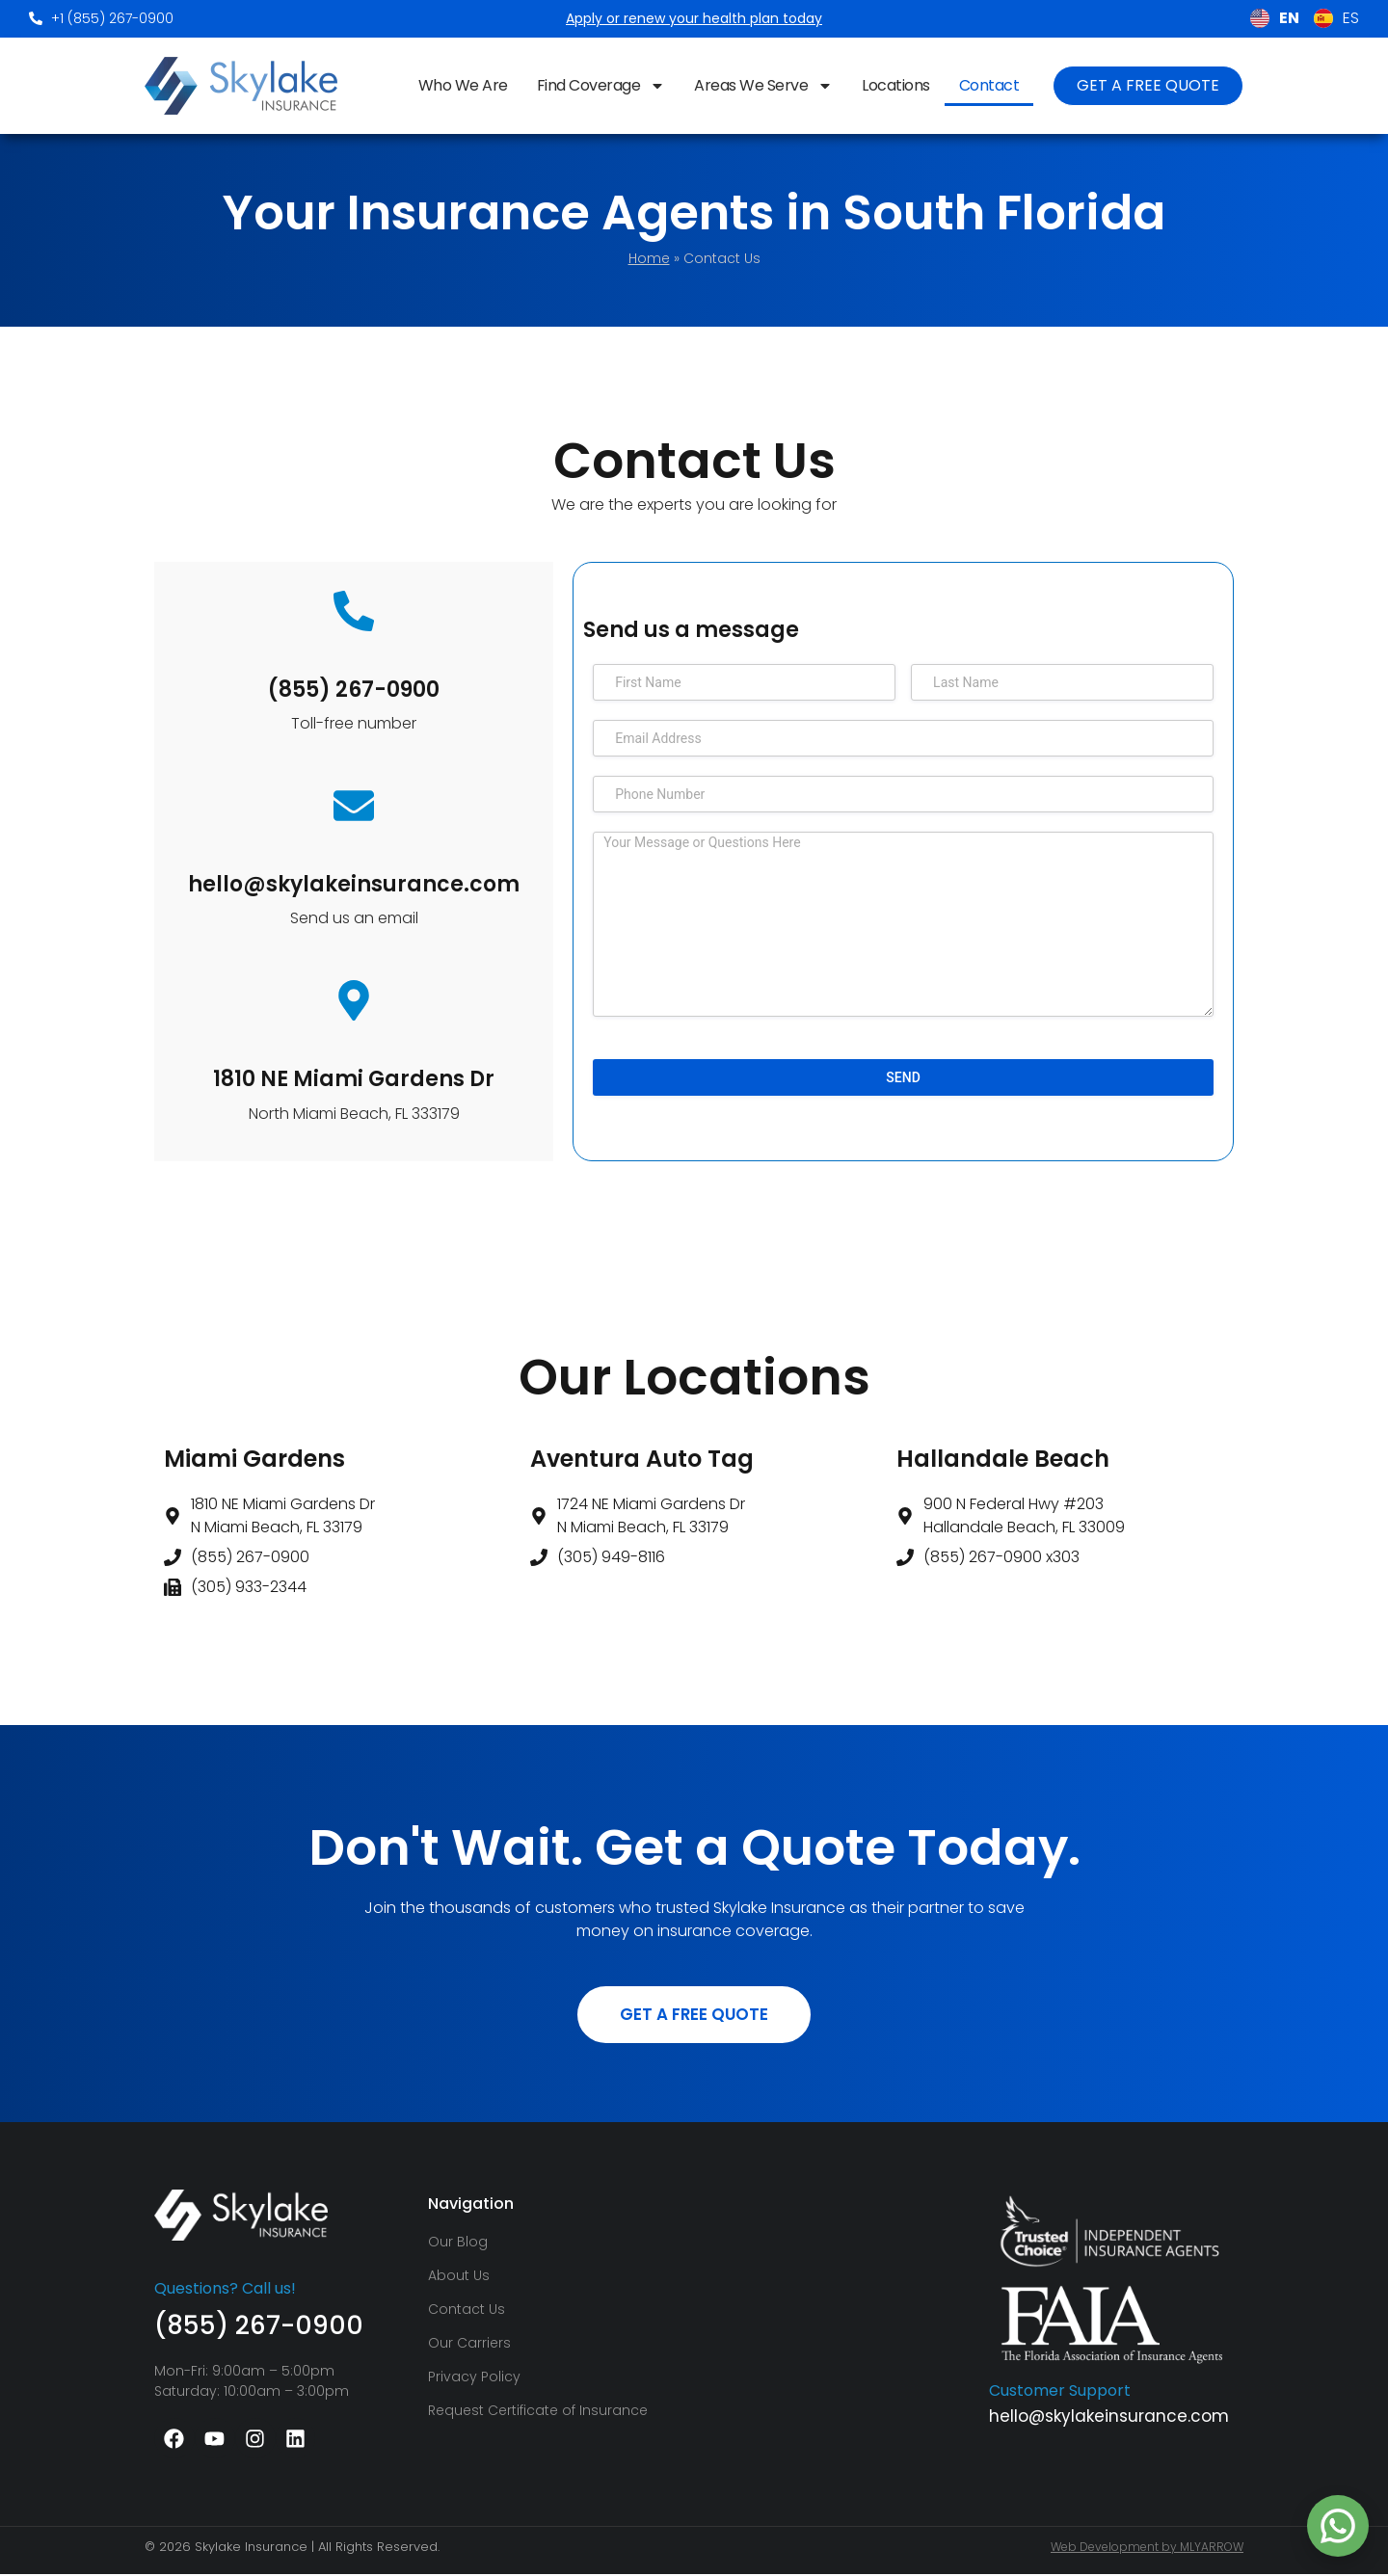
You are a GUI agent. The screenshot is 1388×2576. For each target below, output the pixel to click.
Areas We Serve (763, 85)
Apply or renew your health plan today (694, 18)
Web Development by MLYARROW (1147, 2548)
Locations (896, 85)
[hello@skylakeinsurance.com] (354, 805)
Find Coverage (601, 85)
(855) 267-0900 (354, 689)
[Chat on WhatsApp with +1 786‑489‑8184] (1338, 2526)
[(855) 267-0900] (354, 611)
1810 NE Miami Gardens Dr (353, 1079)
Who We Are (463, 85)
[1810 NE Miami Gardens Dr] (354, 1000)
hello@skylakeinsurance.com (354, 884)
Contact (989, 85)
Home (649, 258)
